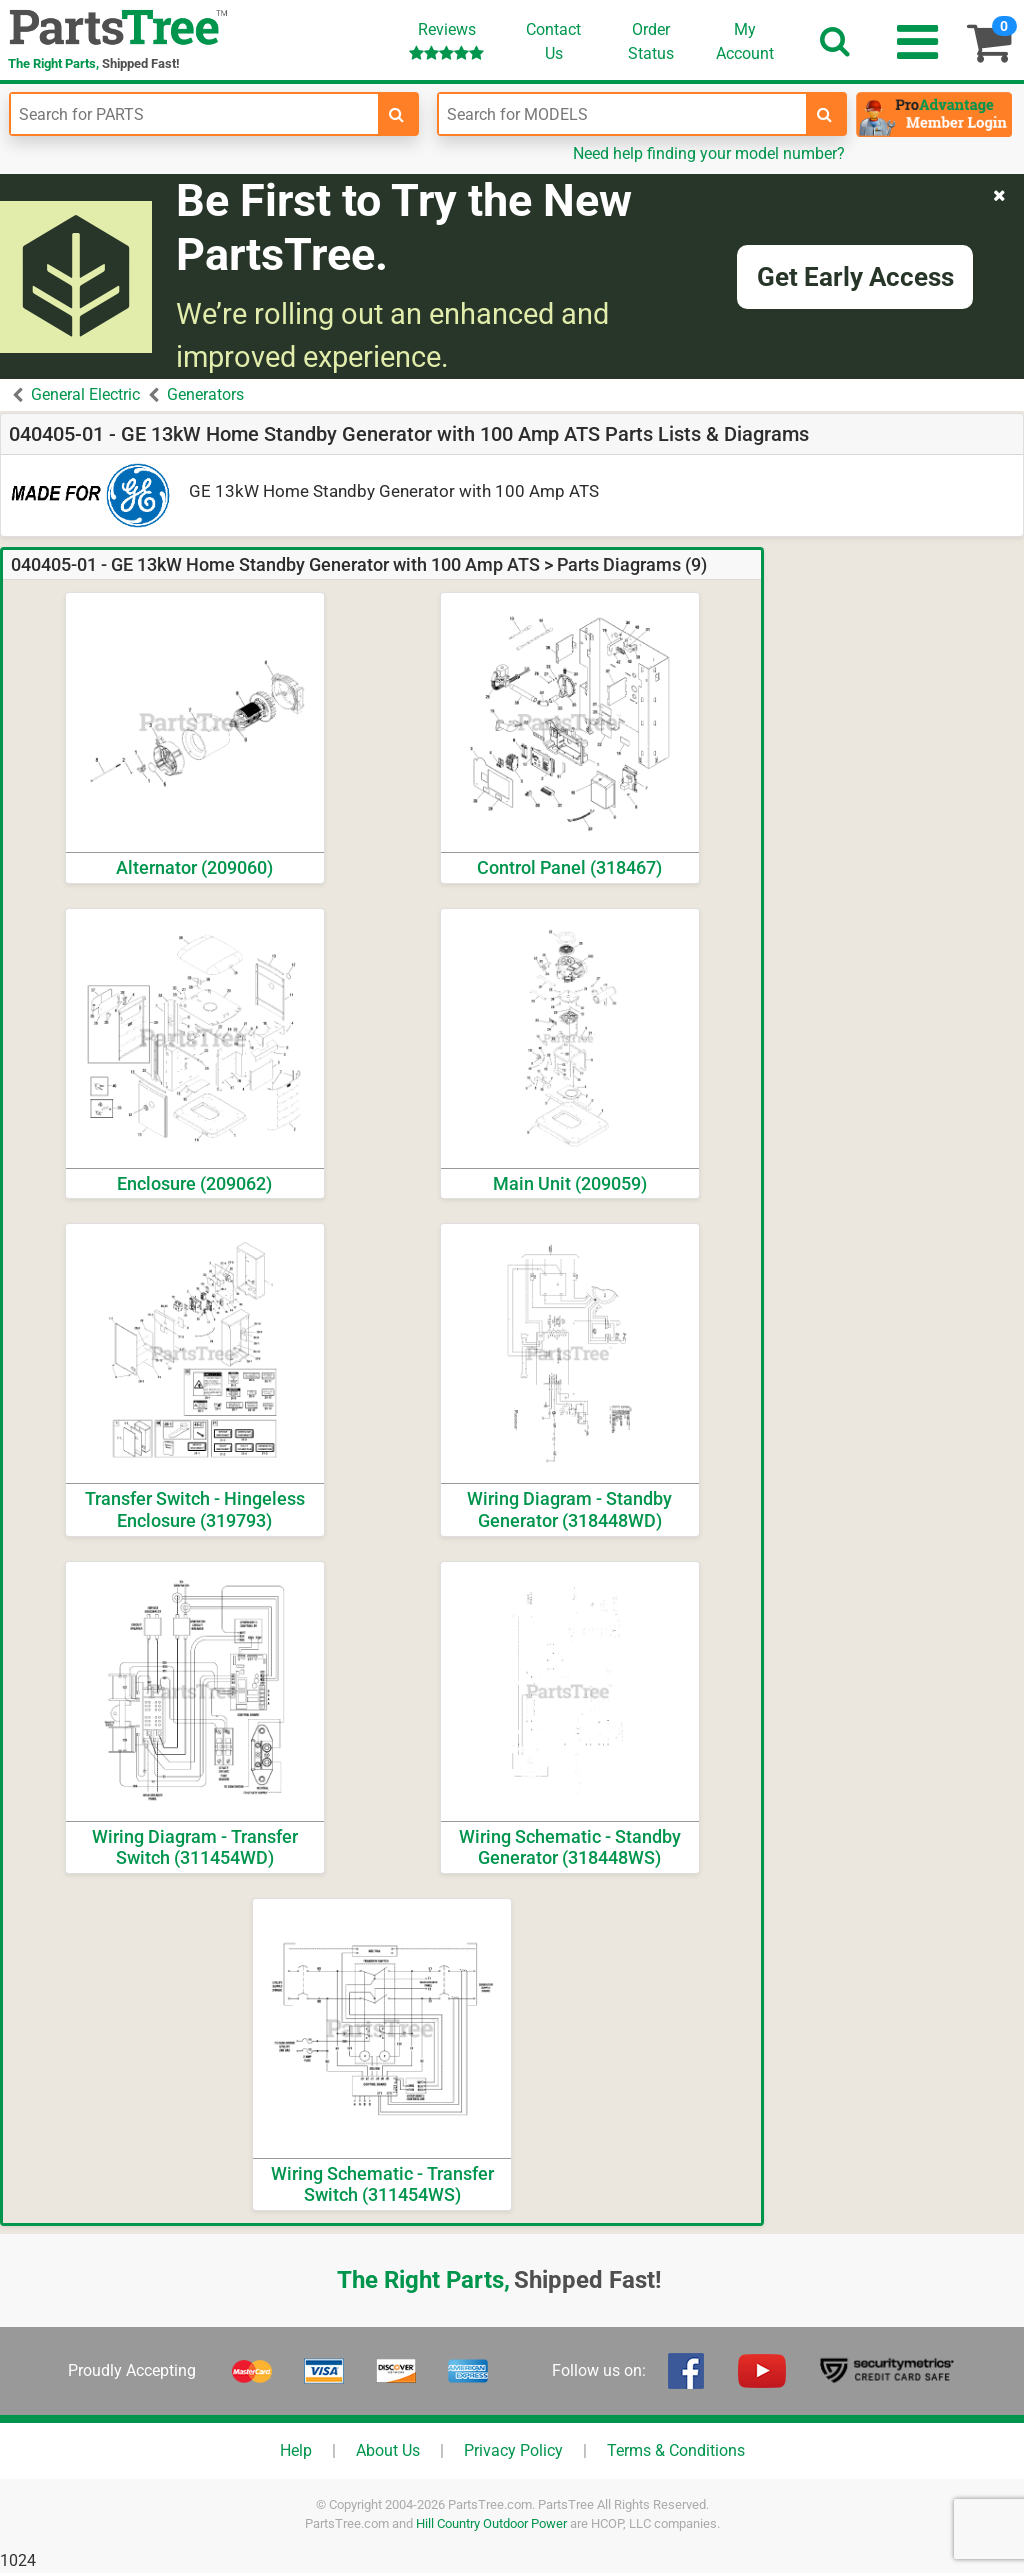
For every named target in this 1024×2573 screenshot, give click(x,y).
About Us (388, 2450)
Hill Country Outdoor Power (491, 2523)
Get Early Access (855, 277)
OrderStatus (651, 41)
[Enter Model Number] (622, 114)
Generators (205, 394)
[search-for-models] (825, 114)
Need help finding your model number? (709, 153)
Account (745, 41)
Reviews (446, 40)
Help (296, 2450)
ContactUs (553, 41)
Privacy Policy (513, 2450)
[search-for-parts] (397, 114)
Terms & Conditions (676, 2450)
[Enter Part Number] (194, 114)
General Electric (85, 394)
